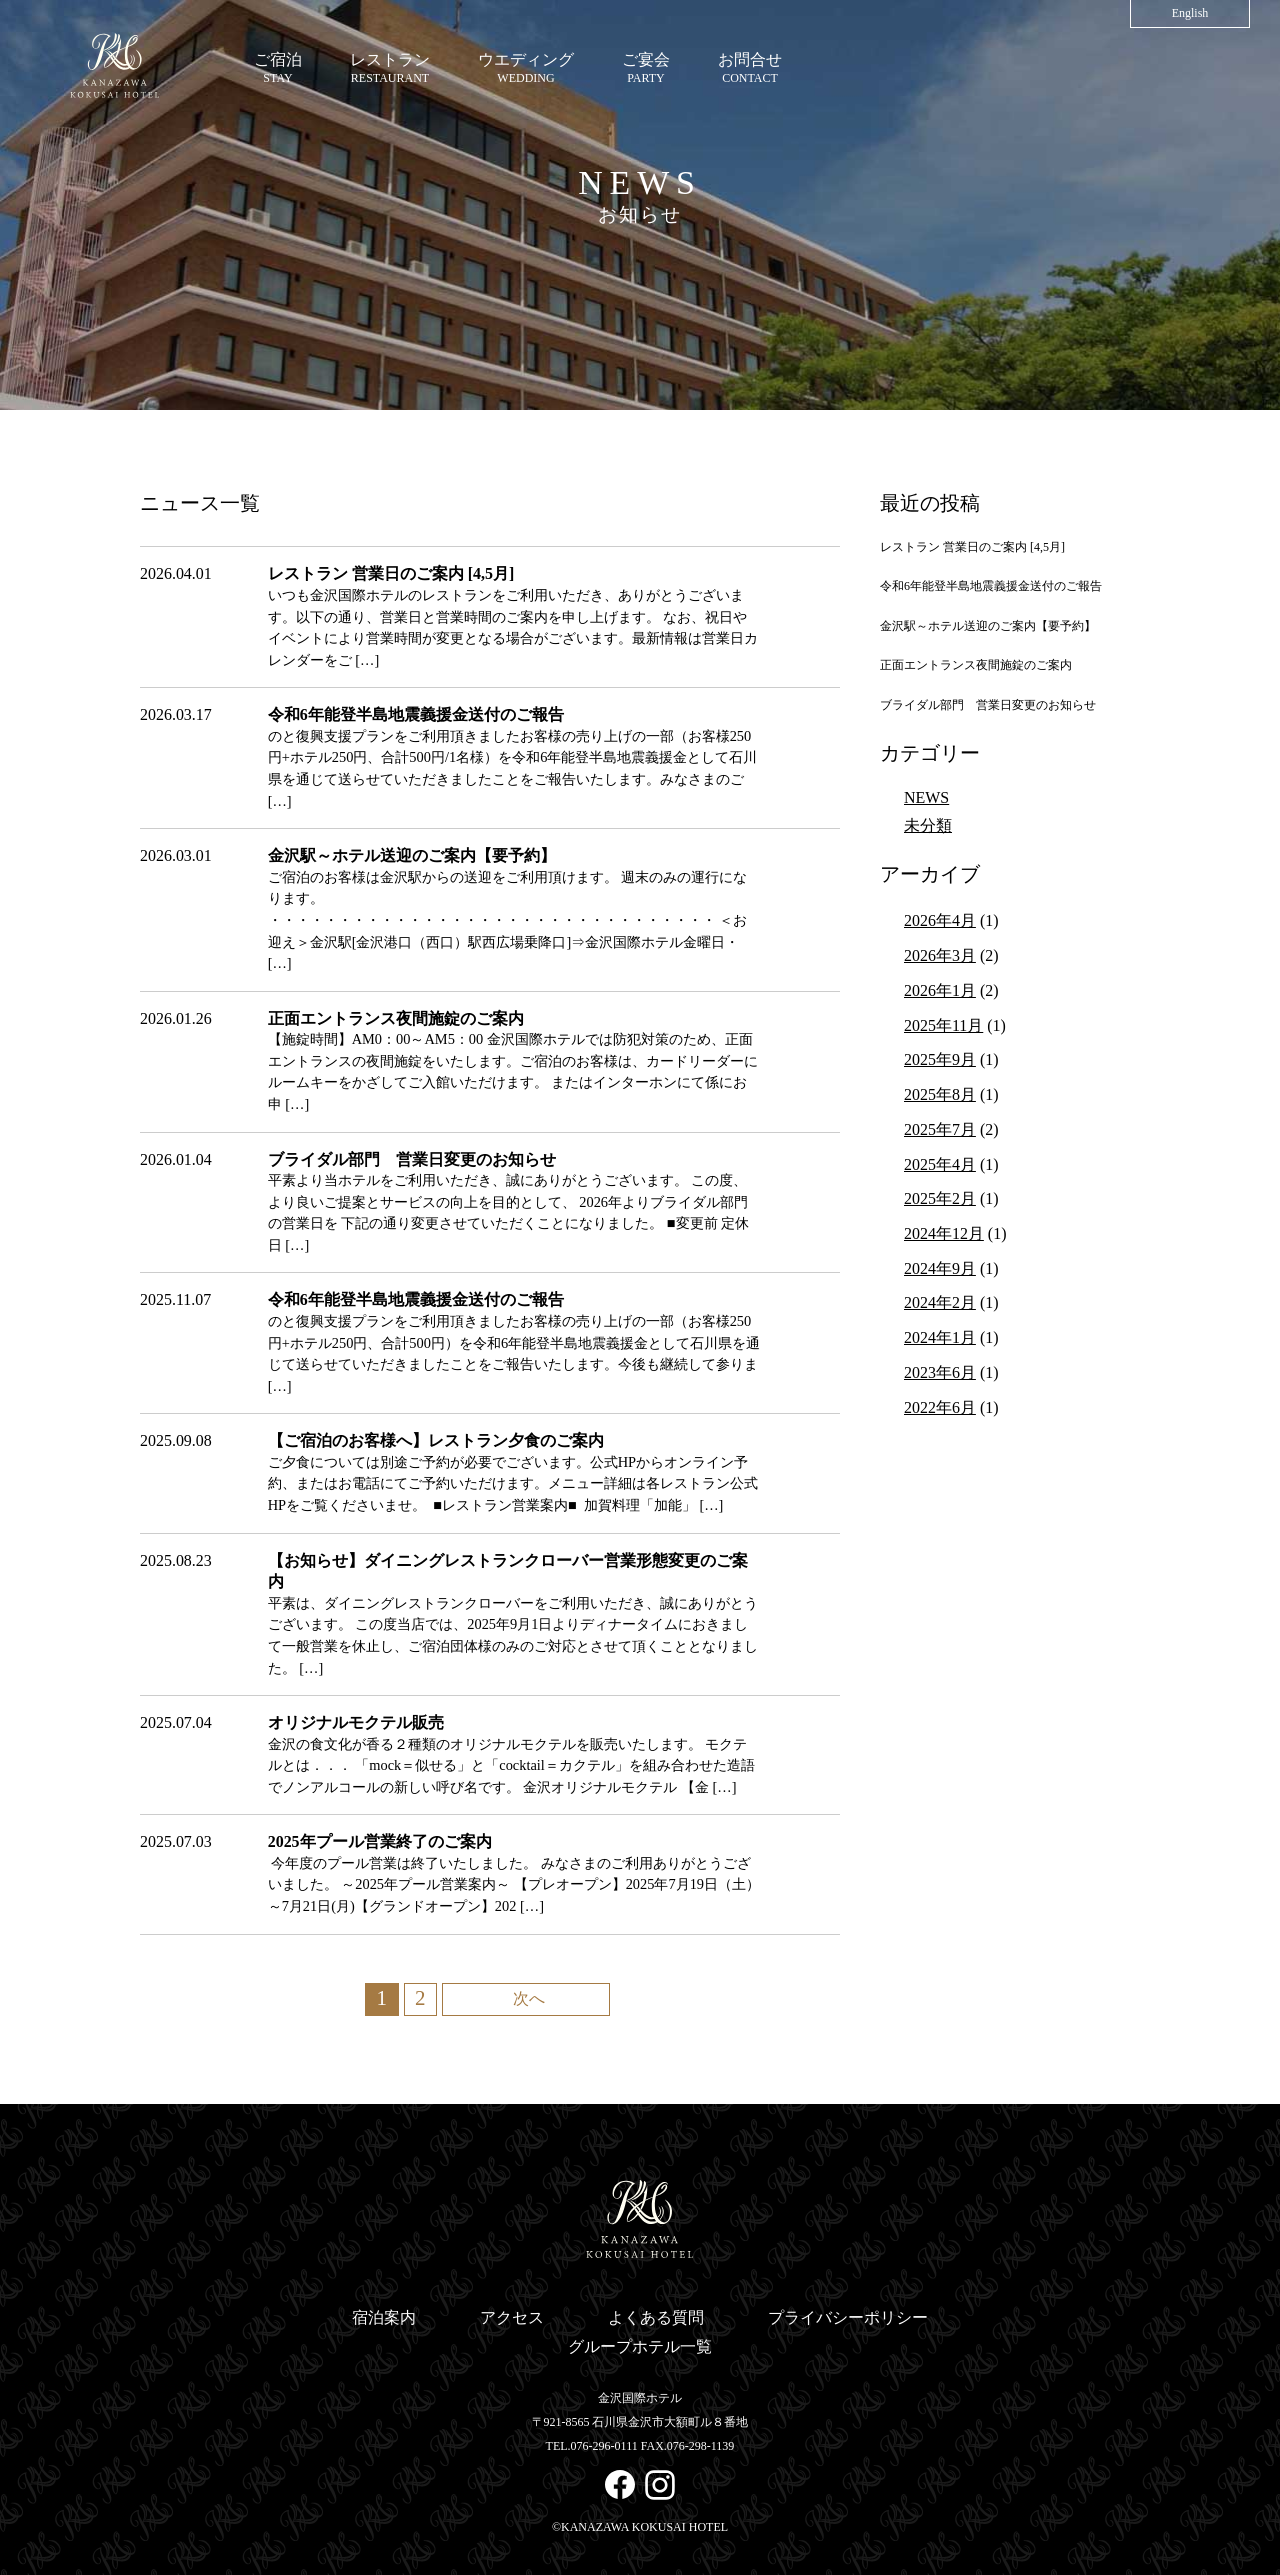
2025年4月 (940, 1164)
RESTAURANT (390, 67)
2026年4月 (940, 920)
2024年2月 (940, 1302)
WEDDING (526, 67)
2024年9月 (940, 1268)
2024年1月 (940, 1337)
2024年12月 (944, 1233)
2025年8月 (940, 1094)
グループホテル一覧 (640, 2346)
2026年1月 (940, 990)
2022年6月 (940, 1407)
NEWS (926, 797)
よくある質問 (656, 2317)
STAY (278, 67)
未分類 (928, 825)
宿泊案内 (384, 2317)
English (1190, 13)
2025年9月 (940, 1059)
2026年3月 (940, 955)
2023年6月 (940, 1372)
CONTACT (750, 67)
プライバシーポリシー (848, 2317)
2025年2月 (940, 1198)
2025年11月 (943, 1025)
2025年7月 (940, 1129)
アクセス (512, 2317)
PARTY (646, 67)
